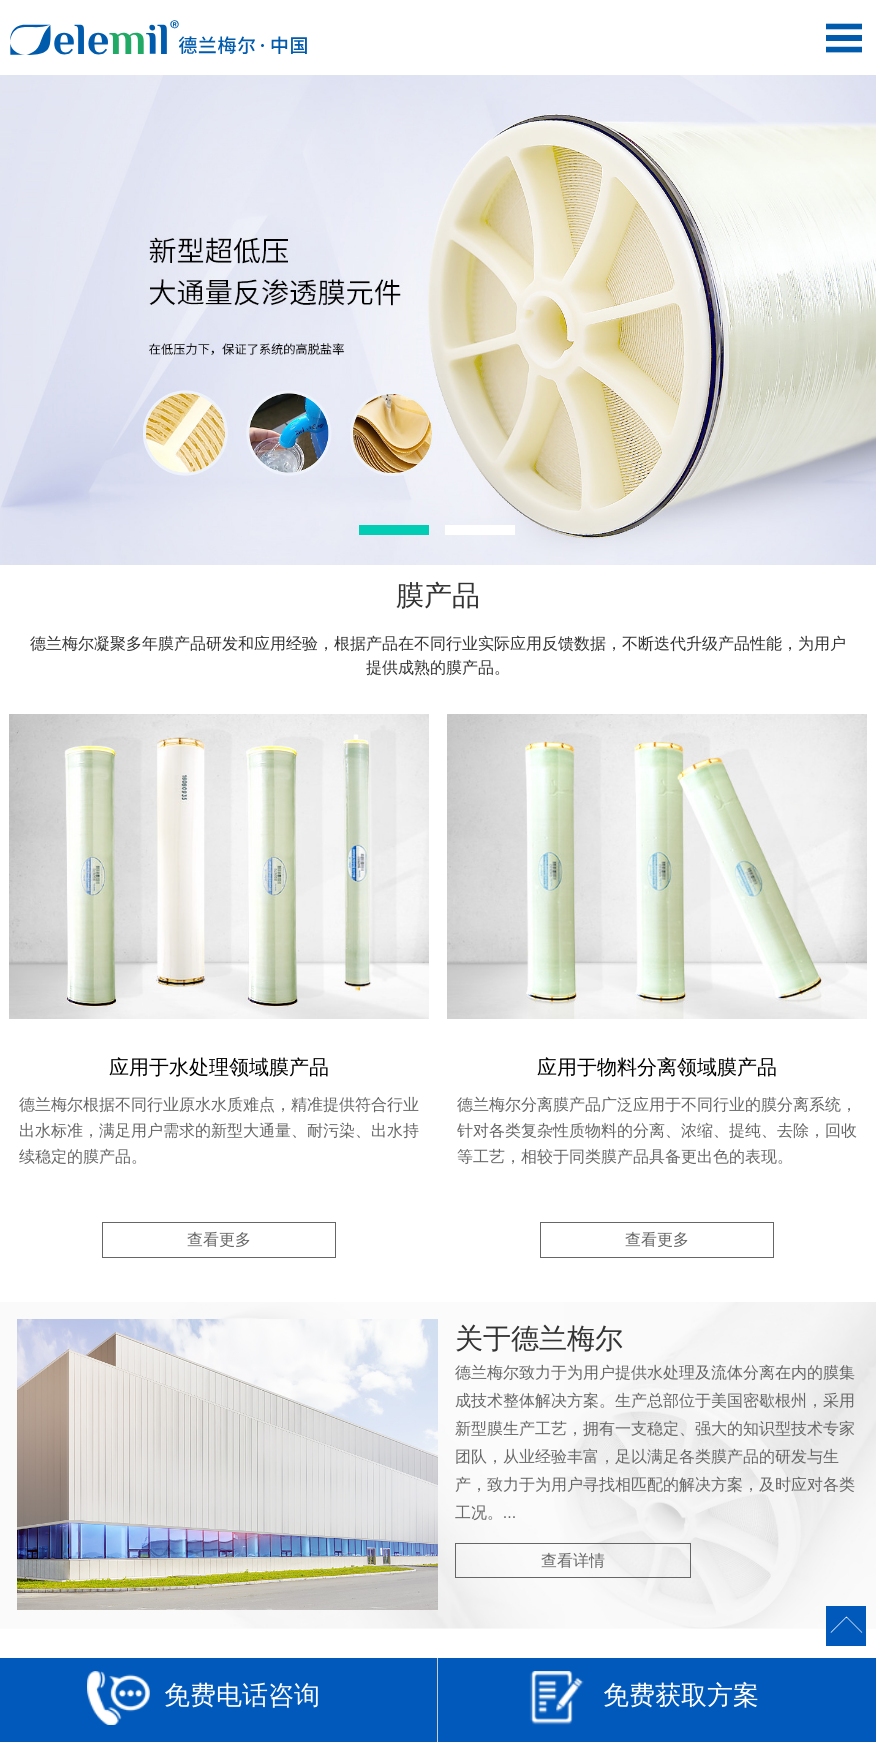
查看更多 (219, 1239)
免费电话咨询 (203, 1702)
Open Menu (843, 37)
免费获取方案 (642, 1702)
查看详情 (573, 1560)
